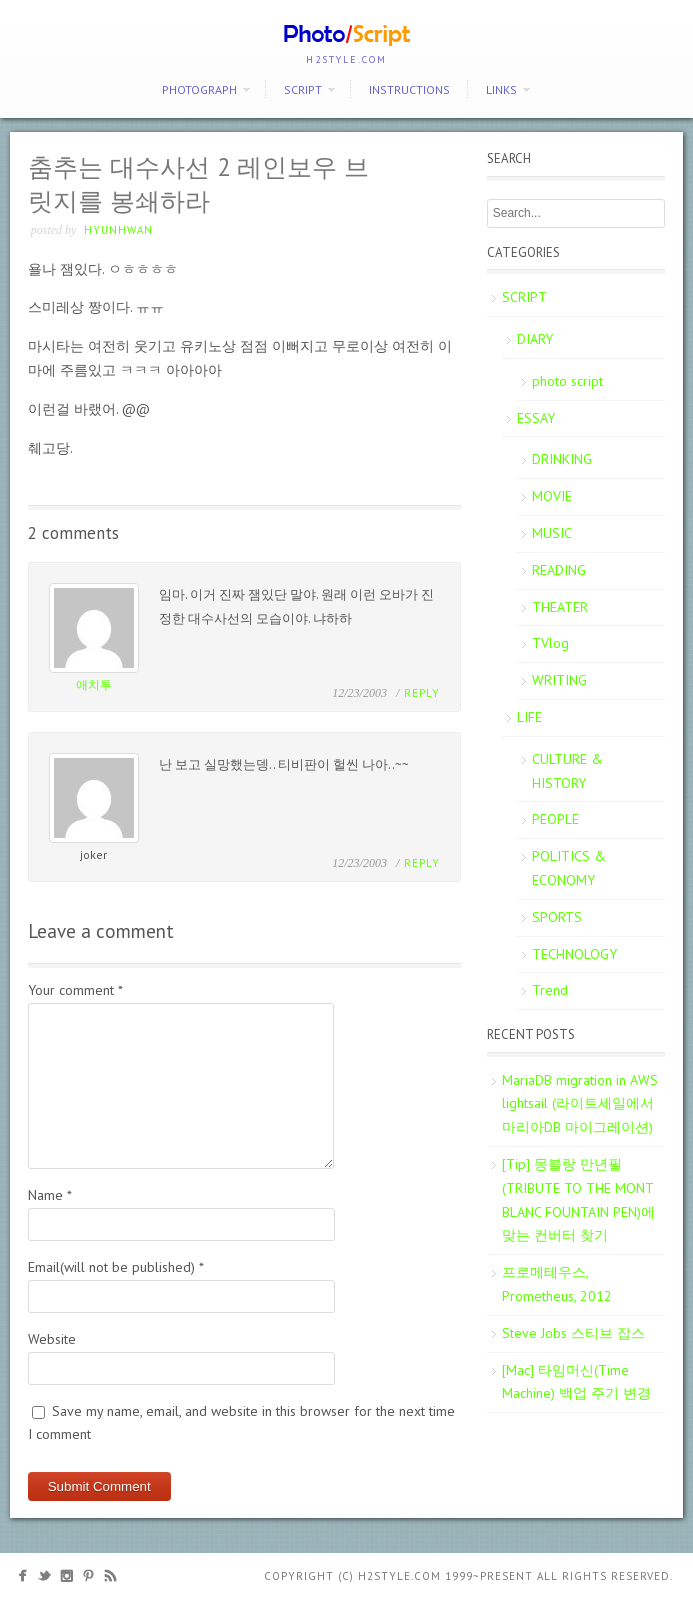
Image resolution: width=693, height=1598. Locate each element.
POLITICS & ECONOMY (569, 868)
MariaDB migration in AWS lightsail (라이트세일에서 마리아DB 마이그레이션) (580, 1104)
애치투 (94, 684)
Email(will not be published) (116, 1267)
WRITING (559, 680)
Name (50, 1195)
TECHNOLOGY (574, 954)
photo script (567, 381)
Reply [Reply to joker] (422, 863)
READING (559, 570)
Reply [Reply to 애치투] (422, 693)
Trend (550, 990)
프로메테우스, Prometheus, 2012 (557, 1284)
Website (52, 1339)
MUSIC (552, 533)
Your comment (75, 990)
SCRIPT (303, 89)
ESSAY (536, 418)
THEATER (560, 607)
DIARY (535, 339)
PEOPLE (555, 819)
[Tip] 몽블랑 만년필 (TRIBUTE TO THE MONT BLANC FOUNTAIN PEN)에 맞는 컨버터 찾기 (578, 1199)
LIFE (529, 717)
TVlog (550, 643)
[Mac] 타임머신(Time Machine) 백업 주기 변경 (576, 1382)
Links (501, 89)
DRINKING (562, 459)
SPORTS (557, 917)
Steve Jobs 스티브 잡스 (573, 1333)
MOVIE (552, 496)
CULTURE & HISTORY (567, 771)
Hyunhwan (118, 230)
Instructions (409, 89)
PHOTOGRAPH (199, 89)
